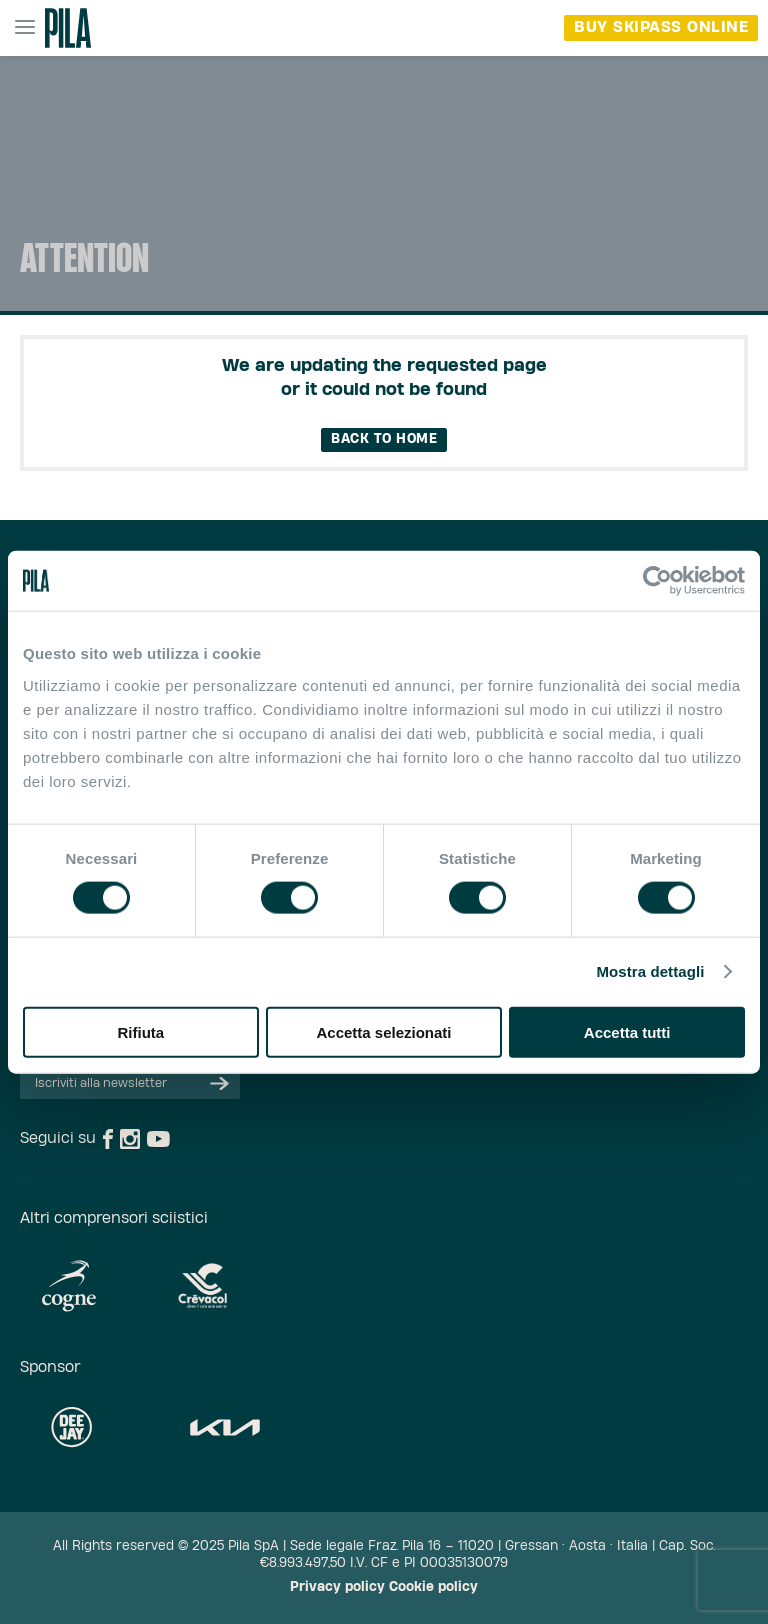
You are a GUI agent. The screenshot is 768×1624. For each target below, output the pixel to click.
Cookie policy (433, 1587)
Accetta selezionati (383, 1031)
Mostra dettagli (650, 971)
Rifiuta (140, 1031)
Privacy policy (337, 1587)
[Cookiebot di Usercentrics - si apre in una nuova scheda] (657, 581)
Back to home (384, 439)
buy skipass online (661, 27)
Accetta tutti (627, 1031)
